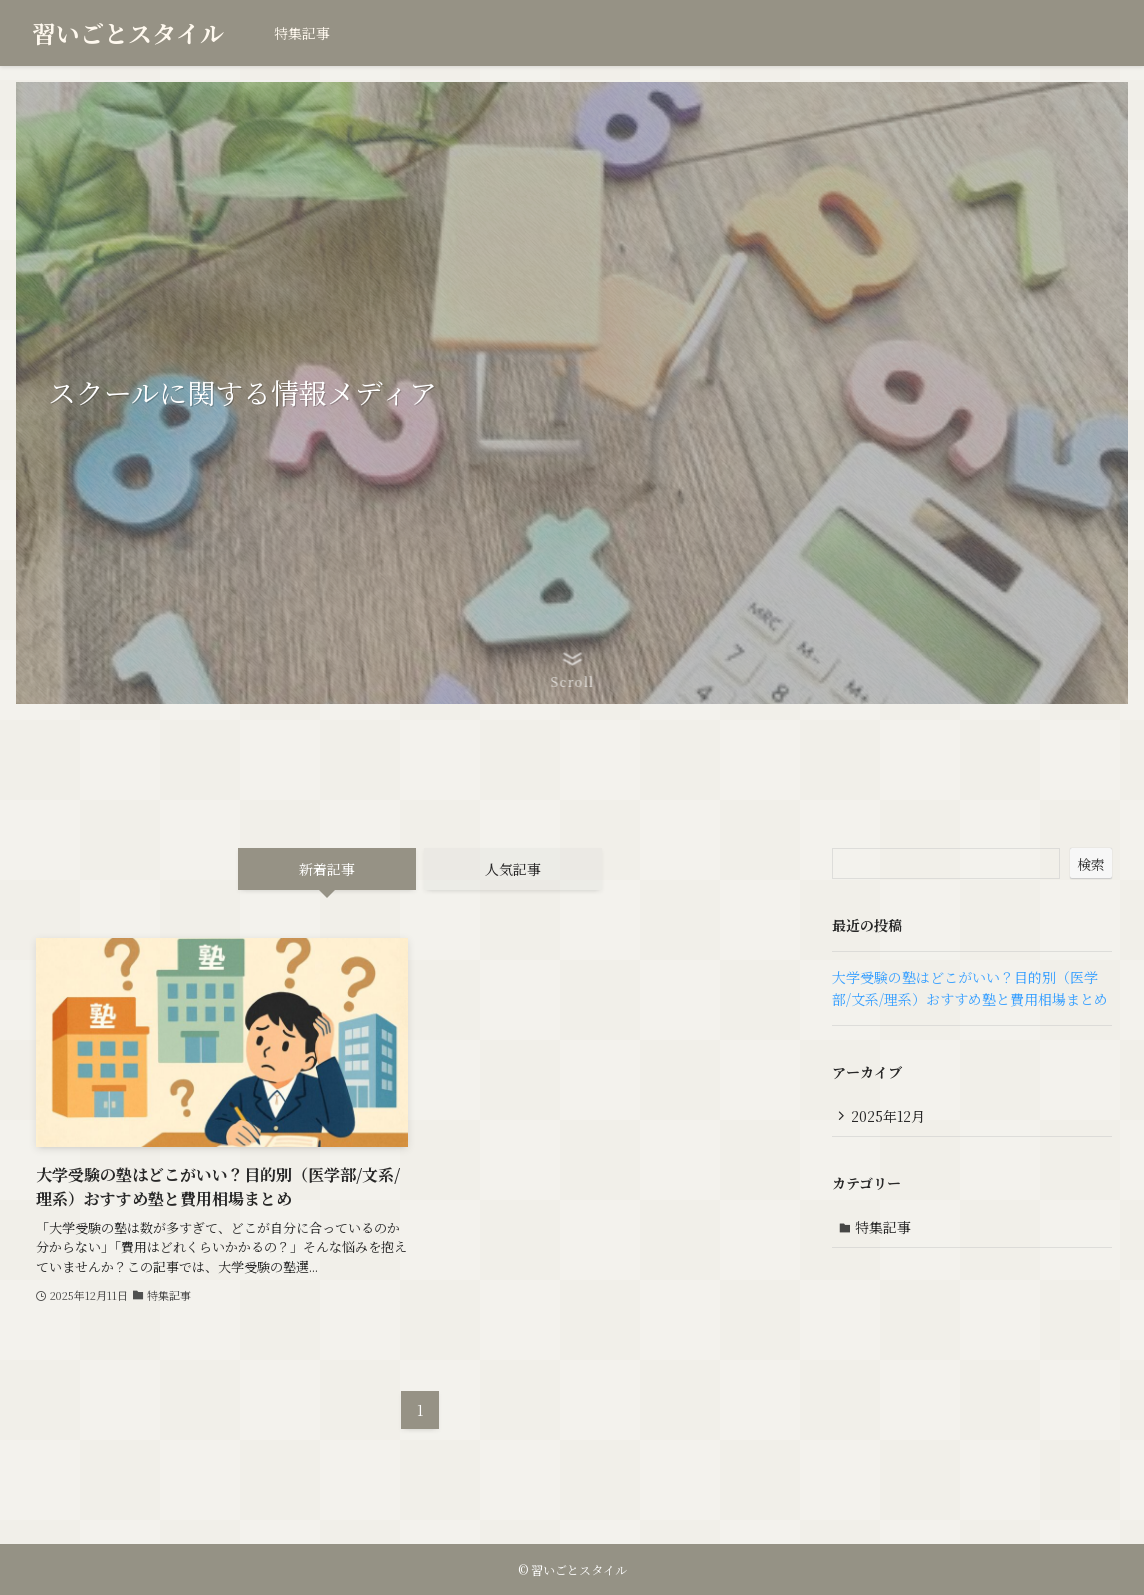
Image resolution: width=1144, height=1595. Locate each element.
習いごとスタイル (128, 33)
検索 (1091, 864)
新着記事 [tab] (327, 869)
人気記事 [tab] (513, 869)
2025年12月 (890, 1116)
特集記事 (885, 1229)
